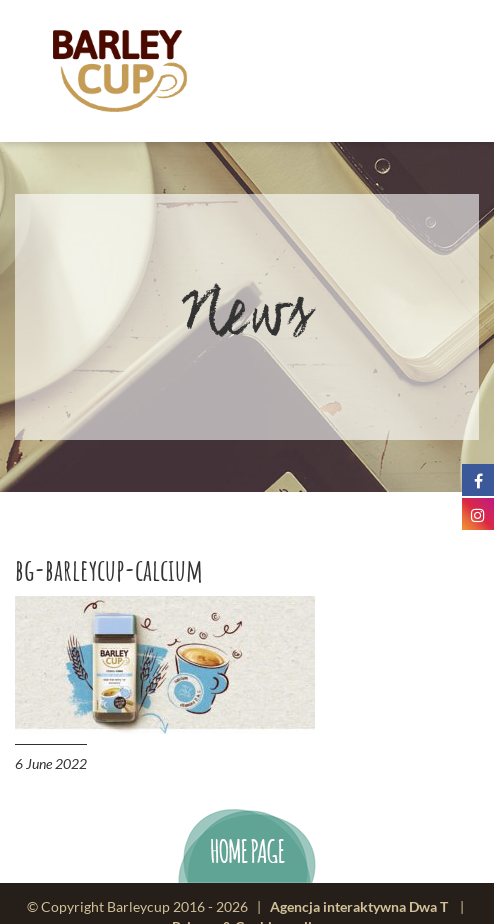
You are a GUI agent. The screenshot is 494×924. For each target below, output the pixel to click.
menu (411, 72)
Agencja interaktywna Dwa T (359, 906)
